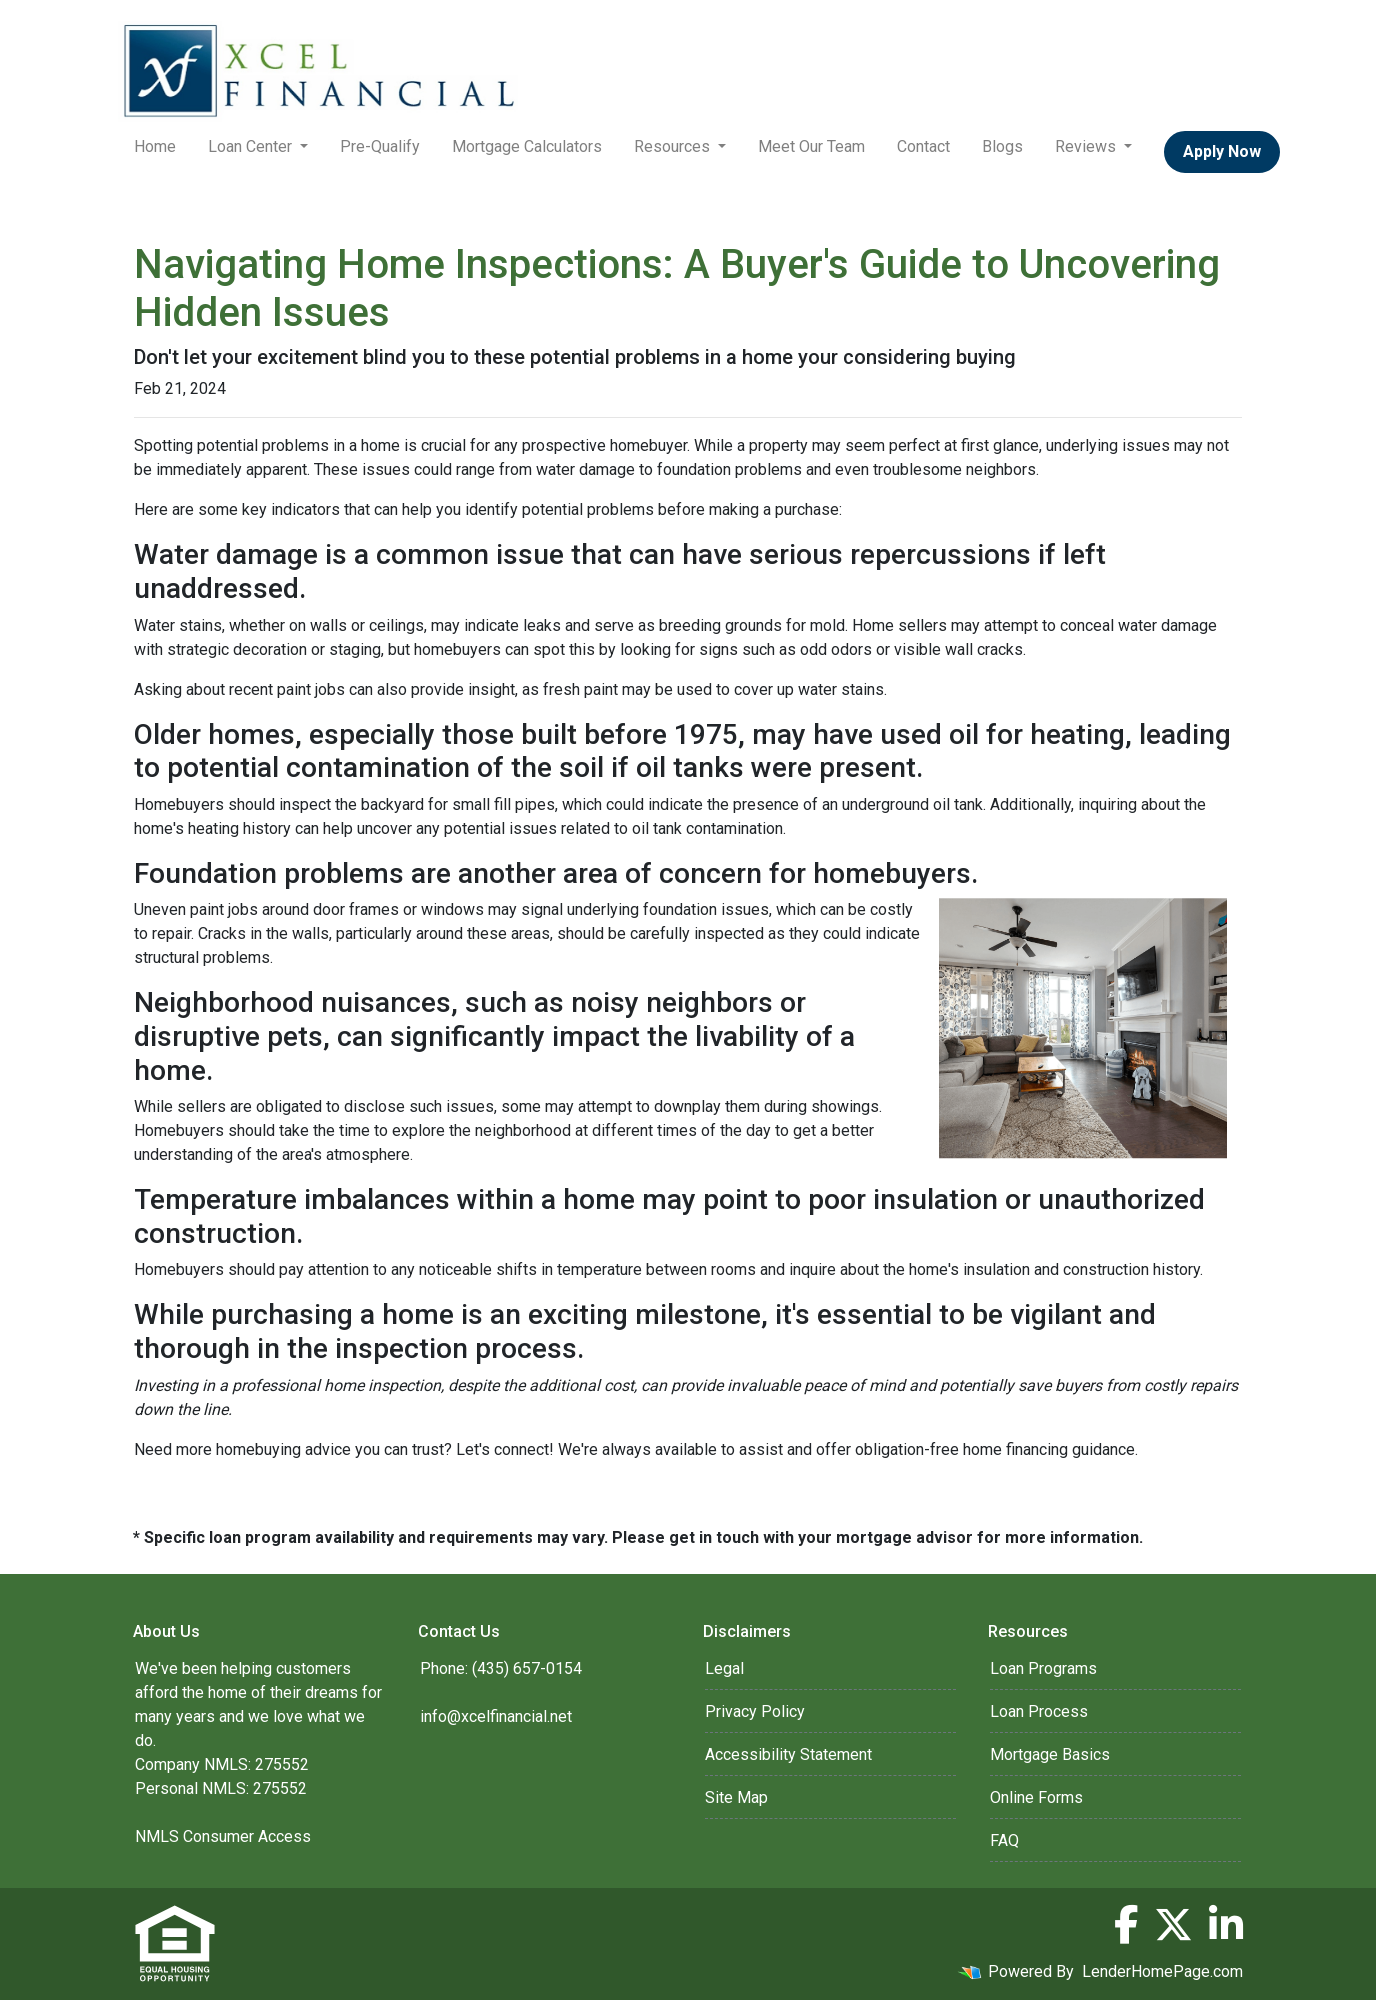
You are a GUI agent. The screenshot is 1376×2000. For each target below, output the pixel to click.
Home (155, 146)
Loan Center (252, 146)
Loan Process (1039, 1711)
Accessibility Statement (788, 1754)
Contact (923, 146)
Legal (724, 1668)
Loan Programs (1043, 1668)
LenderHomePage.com (1162, 1971)
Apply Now (1222, 151)
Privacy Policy (755, 1711)
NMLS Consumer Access (223, 1836)
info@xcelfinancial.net (496, 1716)
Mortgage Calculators (527, 146)
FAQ (1004, 1840)
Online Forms (1036, 1797)
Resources (674, 146)
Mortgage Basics (1050, 1754)
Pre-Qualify (380, 146)
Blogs (1002, 146)
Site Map (736, 1797)
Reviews (1087, 146)
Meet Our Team (811, 146)
